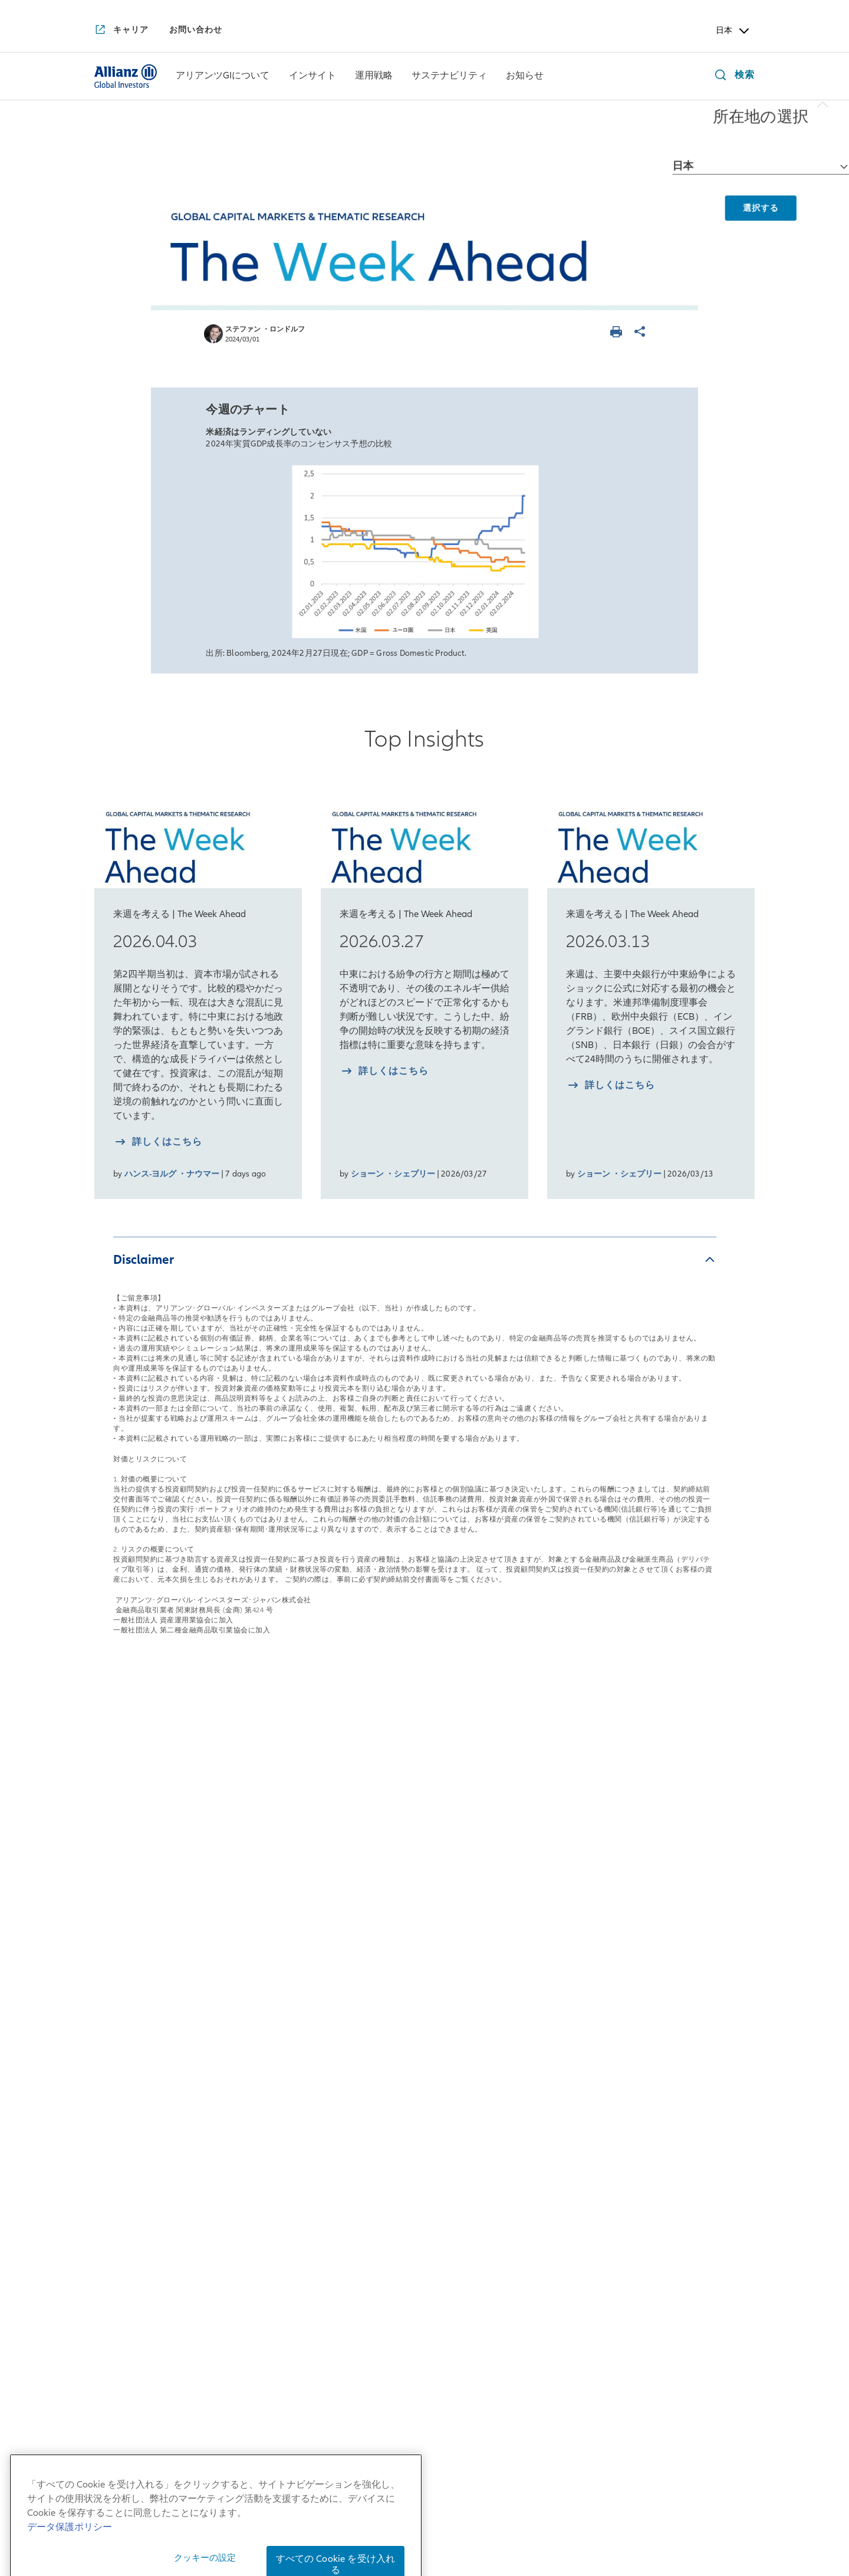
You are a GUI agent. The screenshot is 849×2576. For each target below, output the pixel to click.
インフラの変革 (265, 2181)
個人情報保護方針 (443, 2509)
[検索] (732, 76)
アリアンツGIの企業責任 (149, 2101)
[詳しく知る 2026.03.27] (384, 1072)
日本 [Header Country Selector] (733, 31)
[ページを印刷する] (617, 332)
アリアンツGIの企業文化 (149, 2075)
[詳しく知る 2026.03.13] (610, 1086)
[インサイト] (312, 77)
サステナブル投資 (542, 1866)
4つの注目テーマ (268, 2075)
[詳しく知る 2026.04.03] (157, 1143)
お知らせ (662, 1830)
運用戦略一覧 (401, 1830)
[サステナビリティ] (449, 77)
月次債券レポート (270, 2006)
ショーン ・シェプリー (393, 1174)
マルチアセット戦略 (411, 1919)
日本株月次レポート (275, 1935)
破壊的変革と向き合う (280, 2128)
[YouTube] (393, 2318)
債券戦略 (386, 1892)
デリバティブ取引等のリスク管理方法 (462, 2543)
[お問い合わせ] (195, 30)
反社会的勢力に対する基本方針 (612, 2509)
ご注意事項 (629, 2526)
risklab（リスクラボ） (417, 1989)
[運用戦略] (374, 77)
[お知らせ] (525, 77)
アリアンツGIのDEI (137, 2128)
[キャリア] (121, 30)
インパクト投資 (537, 1892)
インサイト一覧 (271, 1830)
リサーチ (386, 2015)
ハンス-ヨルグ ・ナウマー (171, 1174)
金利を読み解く (265, 2102)
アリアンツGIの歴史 (139, 2005)
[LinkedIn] (455, 2318)
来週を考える (260, 1909)
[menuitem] (222, 76)
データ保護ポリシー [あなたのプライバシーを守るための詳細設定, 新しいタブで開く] (69, 2562)
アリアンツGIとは (134, 1978)
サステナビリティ (549, 1830)
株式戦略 (386, 1866)
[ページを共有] (641, 332)
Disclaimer (143, 1259)
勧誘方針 (513, 2509)
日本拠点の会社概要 (139, 1909)
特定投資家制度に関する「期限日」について (494, 2526)
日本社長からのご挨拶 (144, 1882)
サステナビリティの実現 (285, 2155)
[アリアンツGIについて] (222, 77)
